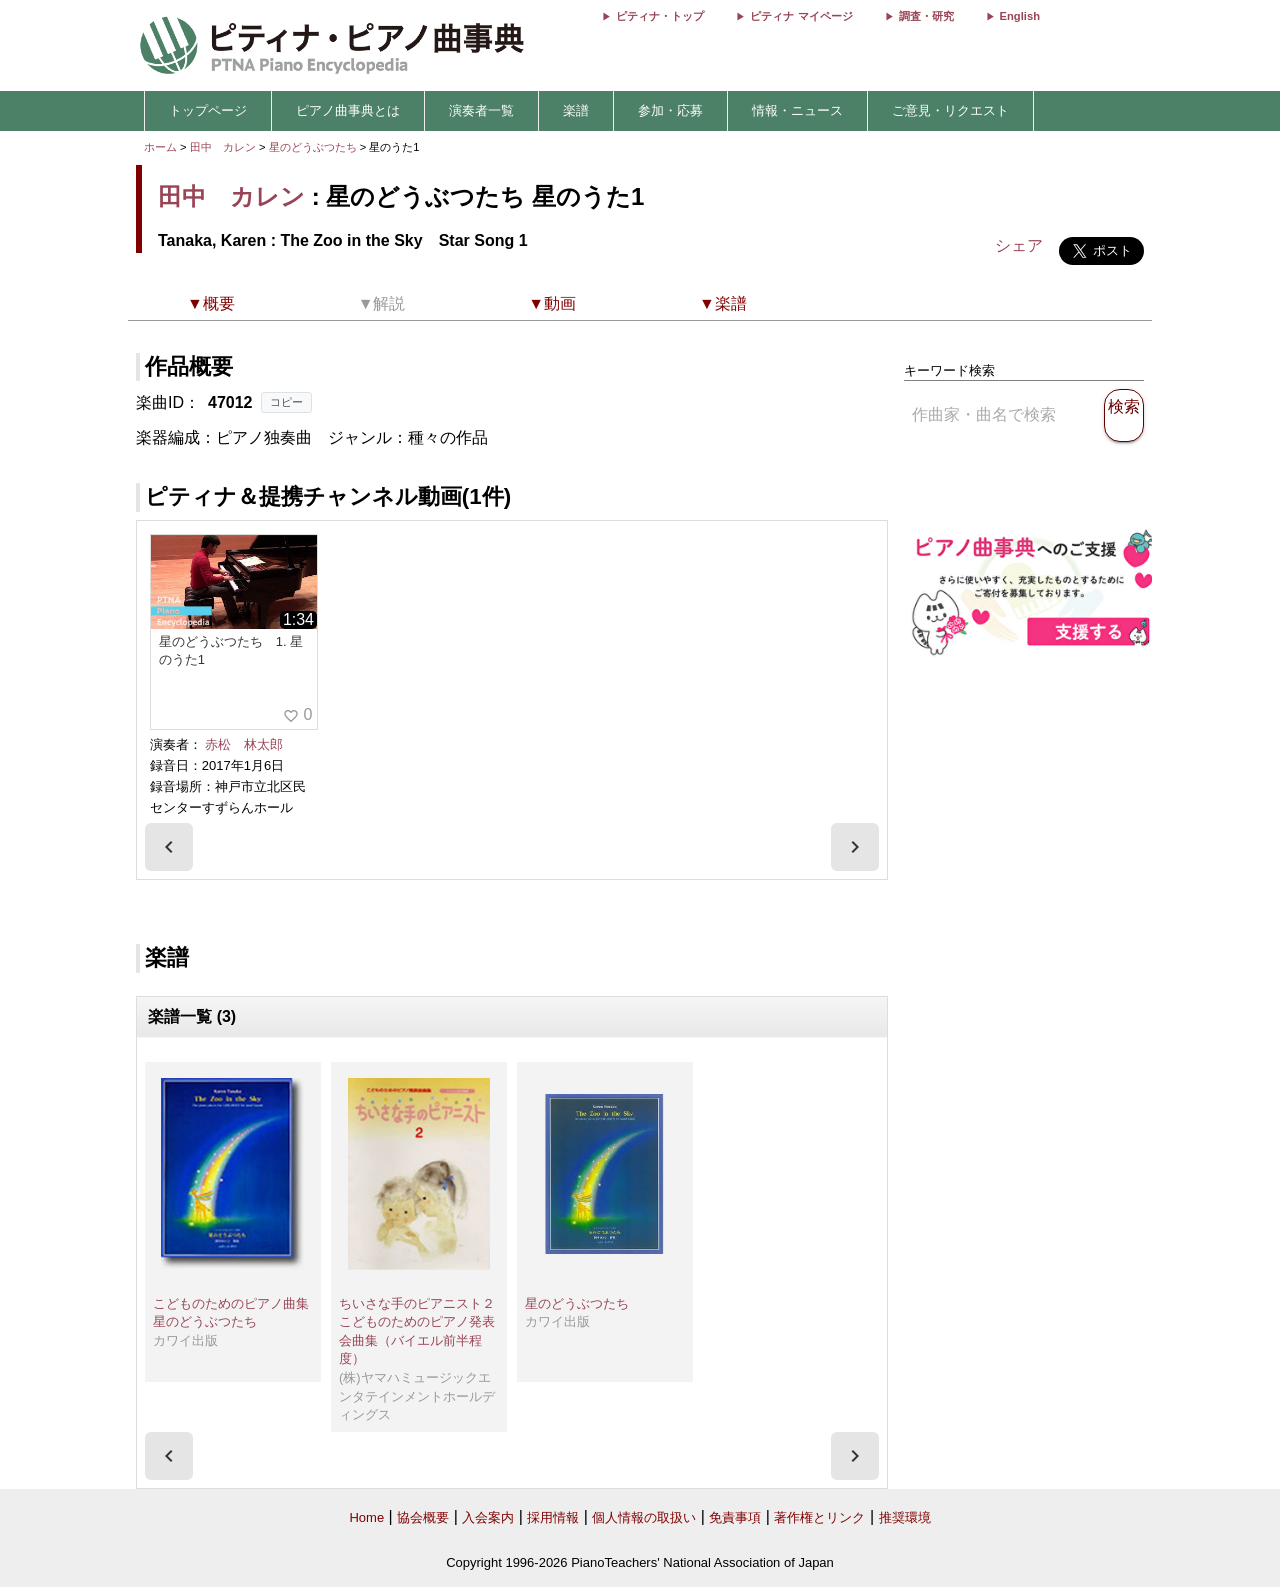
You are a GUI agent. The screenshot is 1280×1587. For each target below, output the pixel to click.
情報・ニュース (797, 110)
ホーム (160, 147)
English (1020, 16)
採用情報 (553, 1517)
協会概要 (423, 1517)
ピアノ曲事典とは (348, 110)
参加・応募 (670, 110)
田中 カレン (223, 147)
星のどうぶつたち (314, 147)
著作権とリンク (819, 1517)
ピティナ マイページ (801, 16)
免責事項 (735, 1517)
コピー (286, 402)
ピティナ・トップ (660, 16)
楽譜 (576, 110)
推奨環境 (905, 1517)
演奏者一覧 (481, 110)
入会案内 (488, 1517)
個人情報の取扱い (644, 1517)
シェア (1019, 245)
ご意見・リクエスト (950, 110)
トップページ (208, 110)
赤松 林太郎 (244, 744)
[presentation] (169, 847)
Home (366, 1517)
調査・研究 (926, 16)
